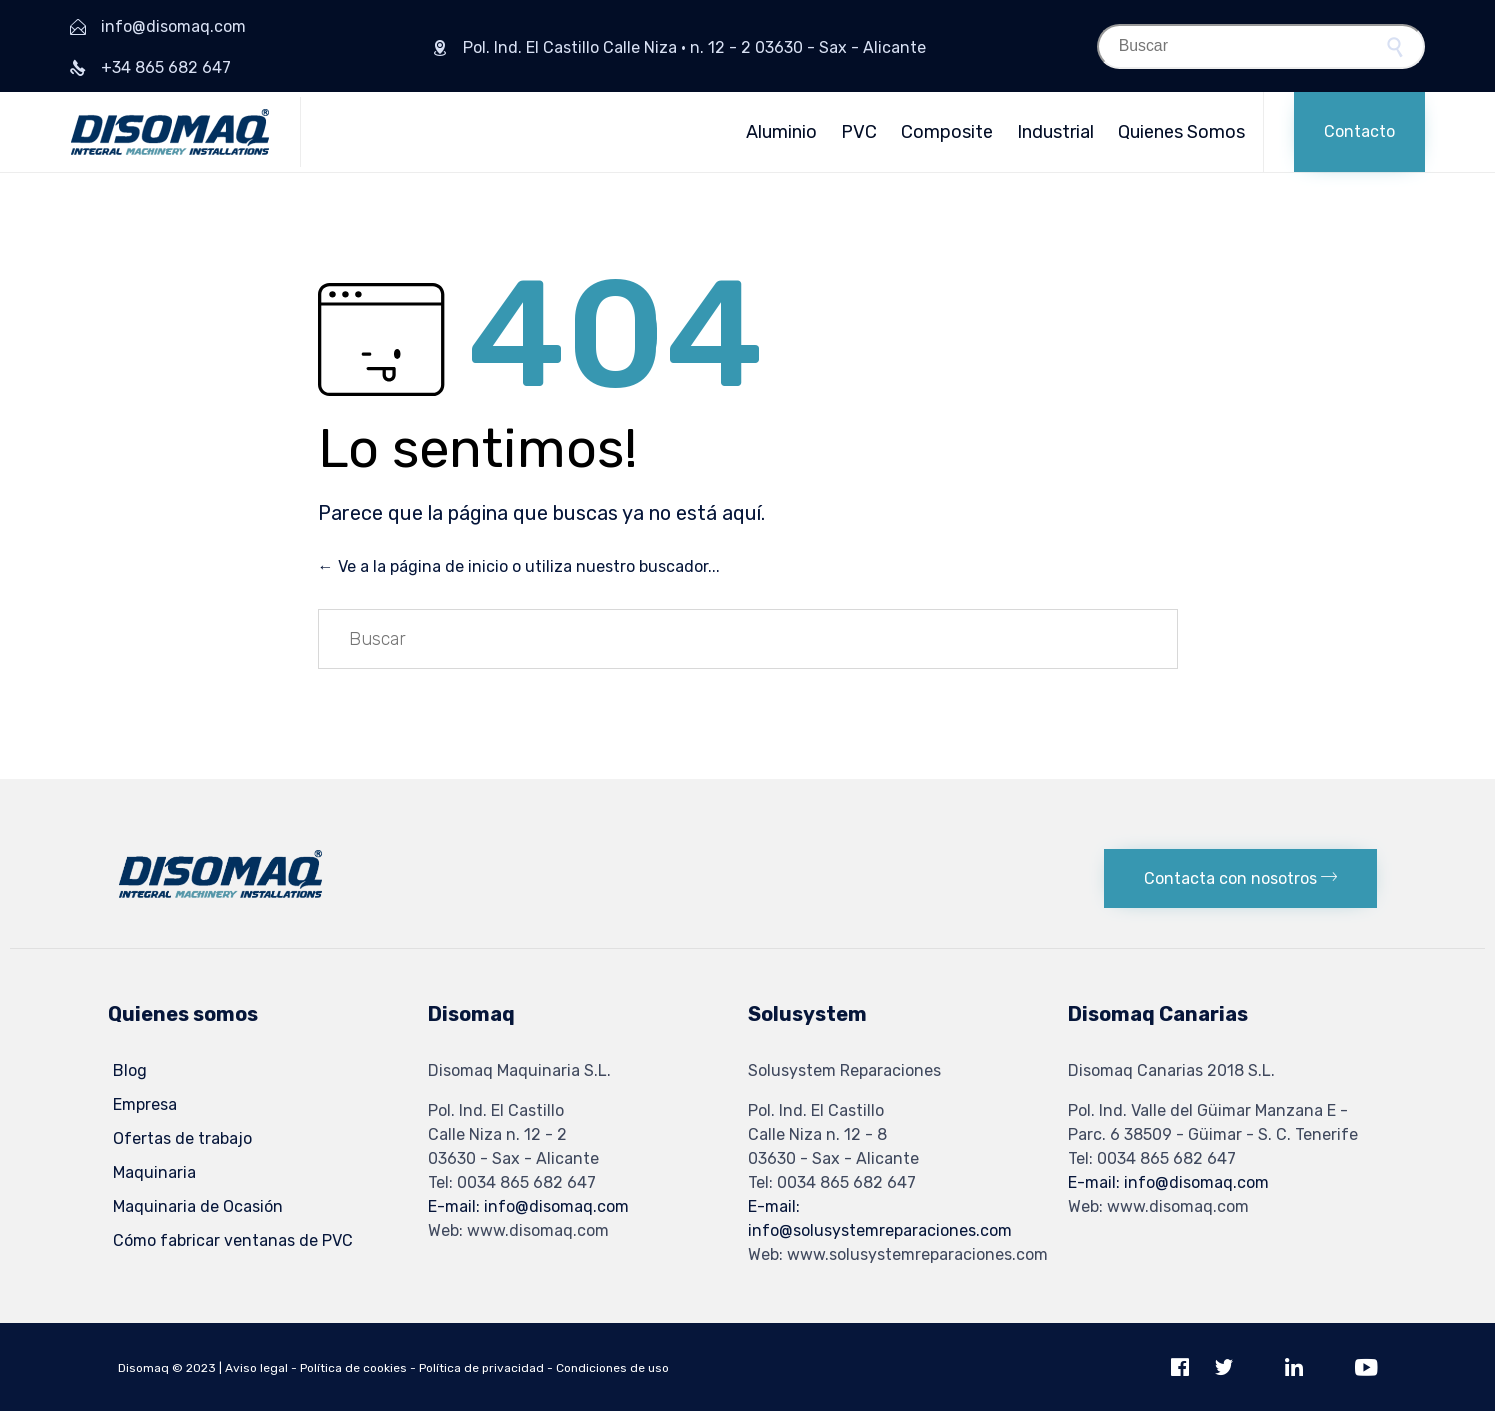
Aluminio (781, 132)
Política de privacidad (481, 1368)
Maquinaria (154, 1172)
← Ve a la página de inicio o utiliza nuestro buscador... (519, 566)
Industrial (1055, 132)
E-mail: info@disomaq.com (528, 1206)
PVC (859, 132)
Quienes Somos (1181, 132)
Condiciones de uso (612, 1368)
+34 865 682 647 (166, 67)
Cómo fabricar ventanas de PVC (233, 1240)
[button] (1359, 132)
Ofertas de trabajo (182, 1138)
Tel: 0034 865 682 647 (512, 1182)
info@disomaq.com (173, 26)
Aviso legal (256, 1368)
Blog (130, 1070)
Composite (947, 132)
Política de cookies (353, 1368)
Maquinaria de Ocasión (198, 1206)
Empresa (145, 1104)
